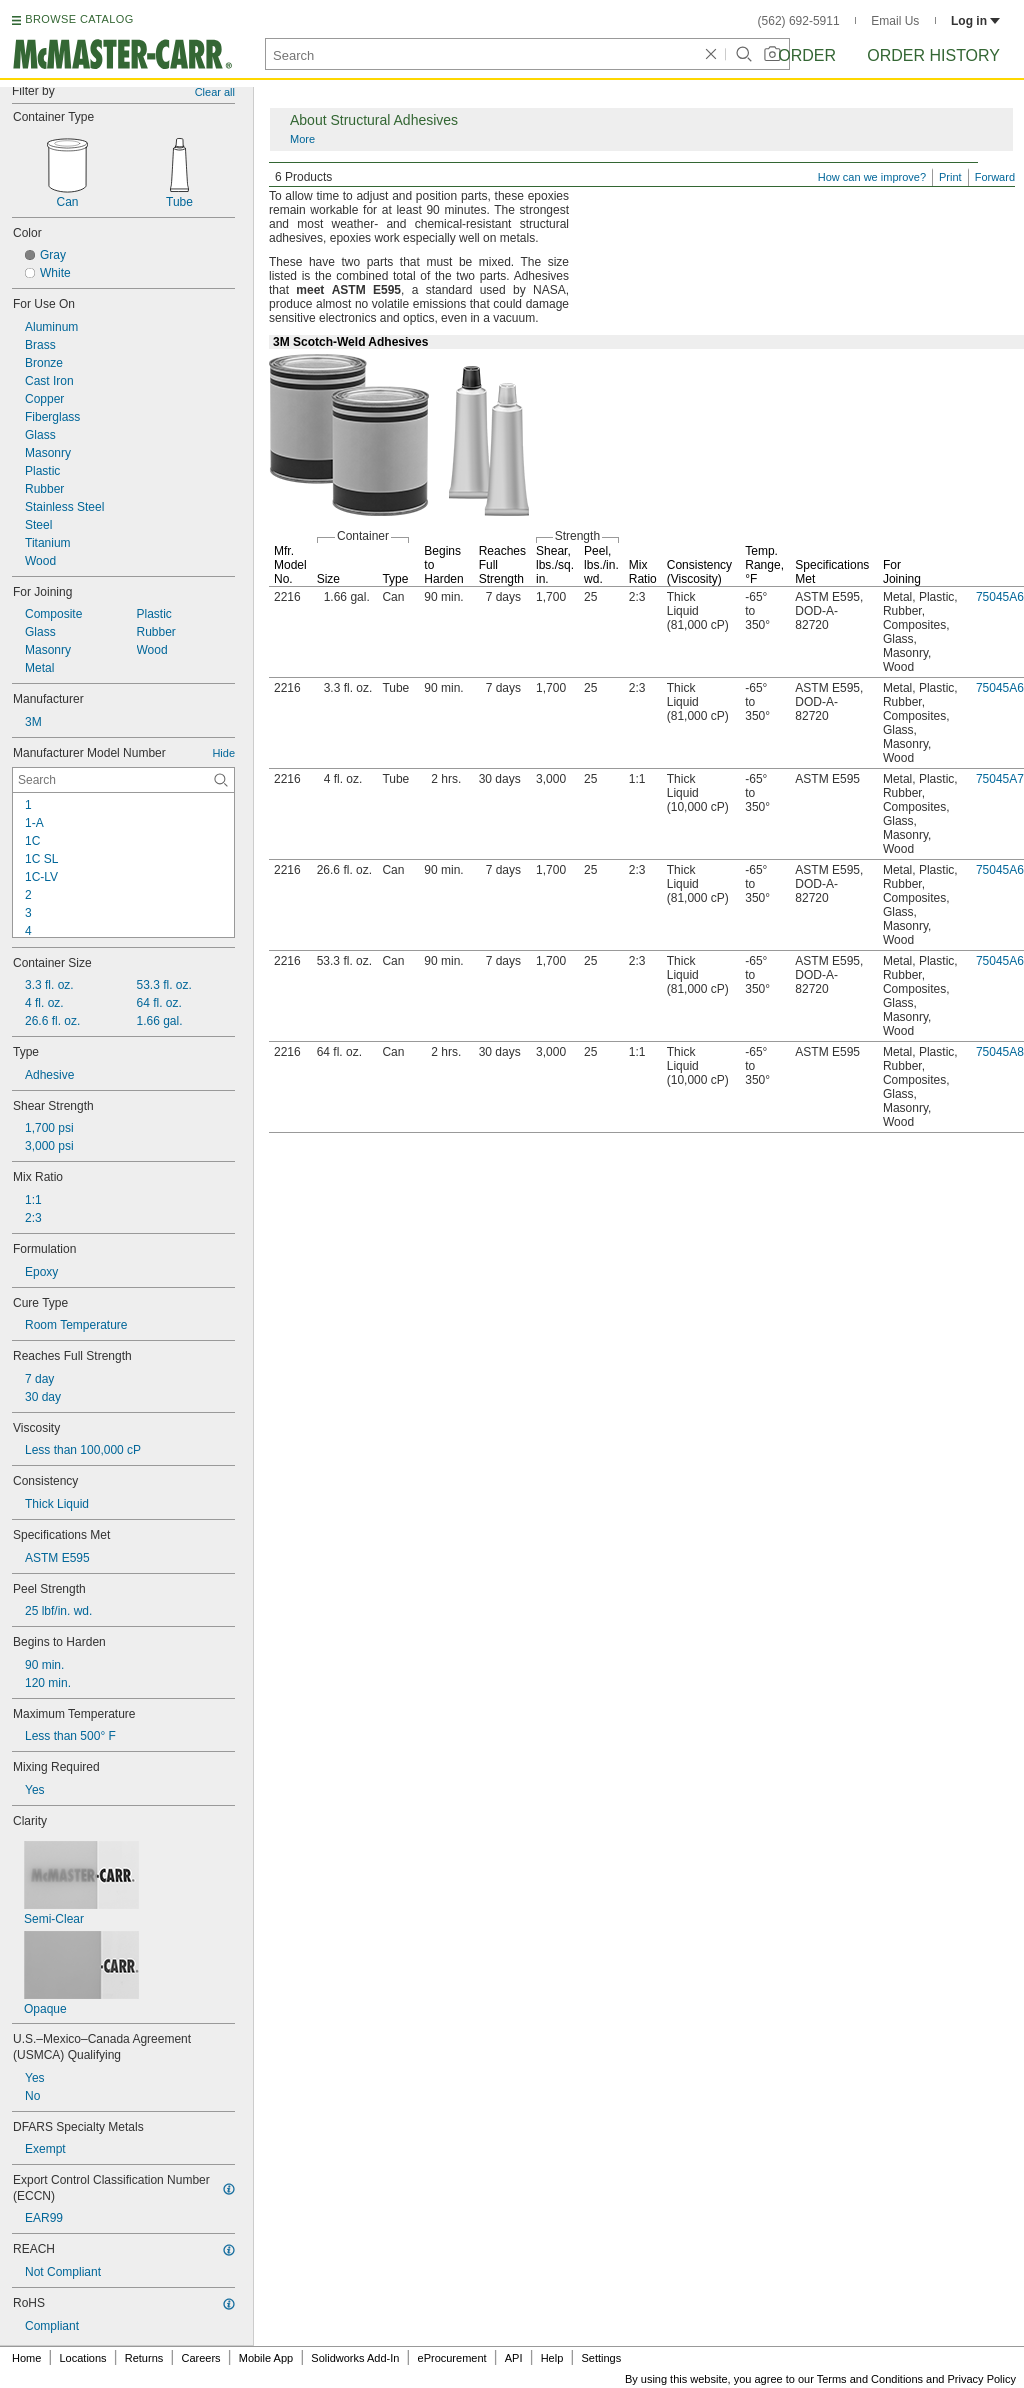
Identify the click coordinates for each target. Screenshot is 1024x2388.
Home (26, 2358)
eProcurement (452, 2358)
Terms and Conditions (870, 2379)
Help (552, 2358)
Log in (975, 21)
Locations (83, 2358)
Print (950, 177)
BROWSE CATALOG (79, 19)
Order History (933, 55)
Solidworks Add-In (355, 2358)
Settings (601, 2358)
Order (807, 55)
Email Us (895, 21)
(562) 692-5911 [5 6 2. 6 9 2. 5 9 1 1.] (799, 21)
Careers (200, 2358)
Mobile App (266, 2358)
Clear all (215, 92)
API (514, 2358)
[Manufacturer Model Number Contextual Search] (123, 780)
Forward (995, 177)
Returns (144, 2358)
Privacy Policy (982, 2379)
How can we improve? (872, 177)
